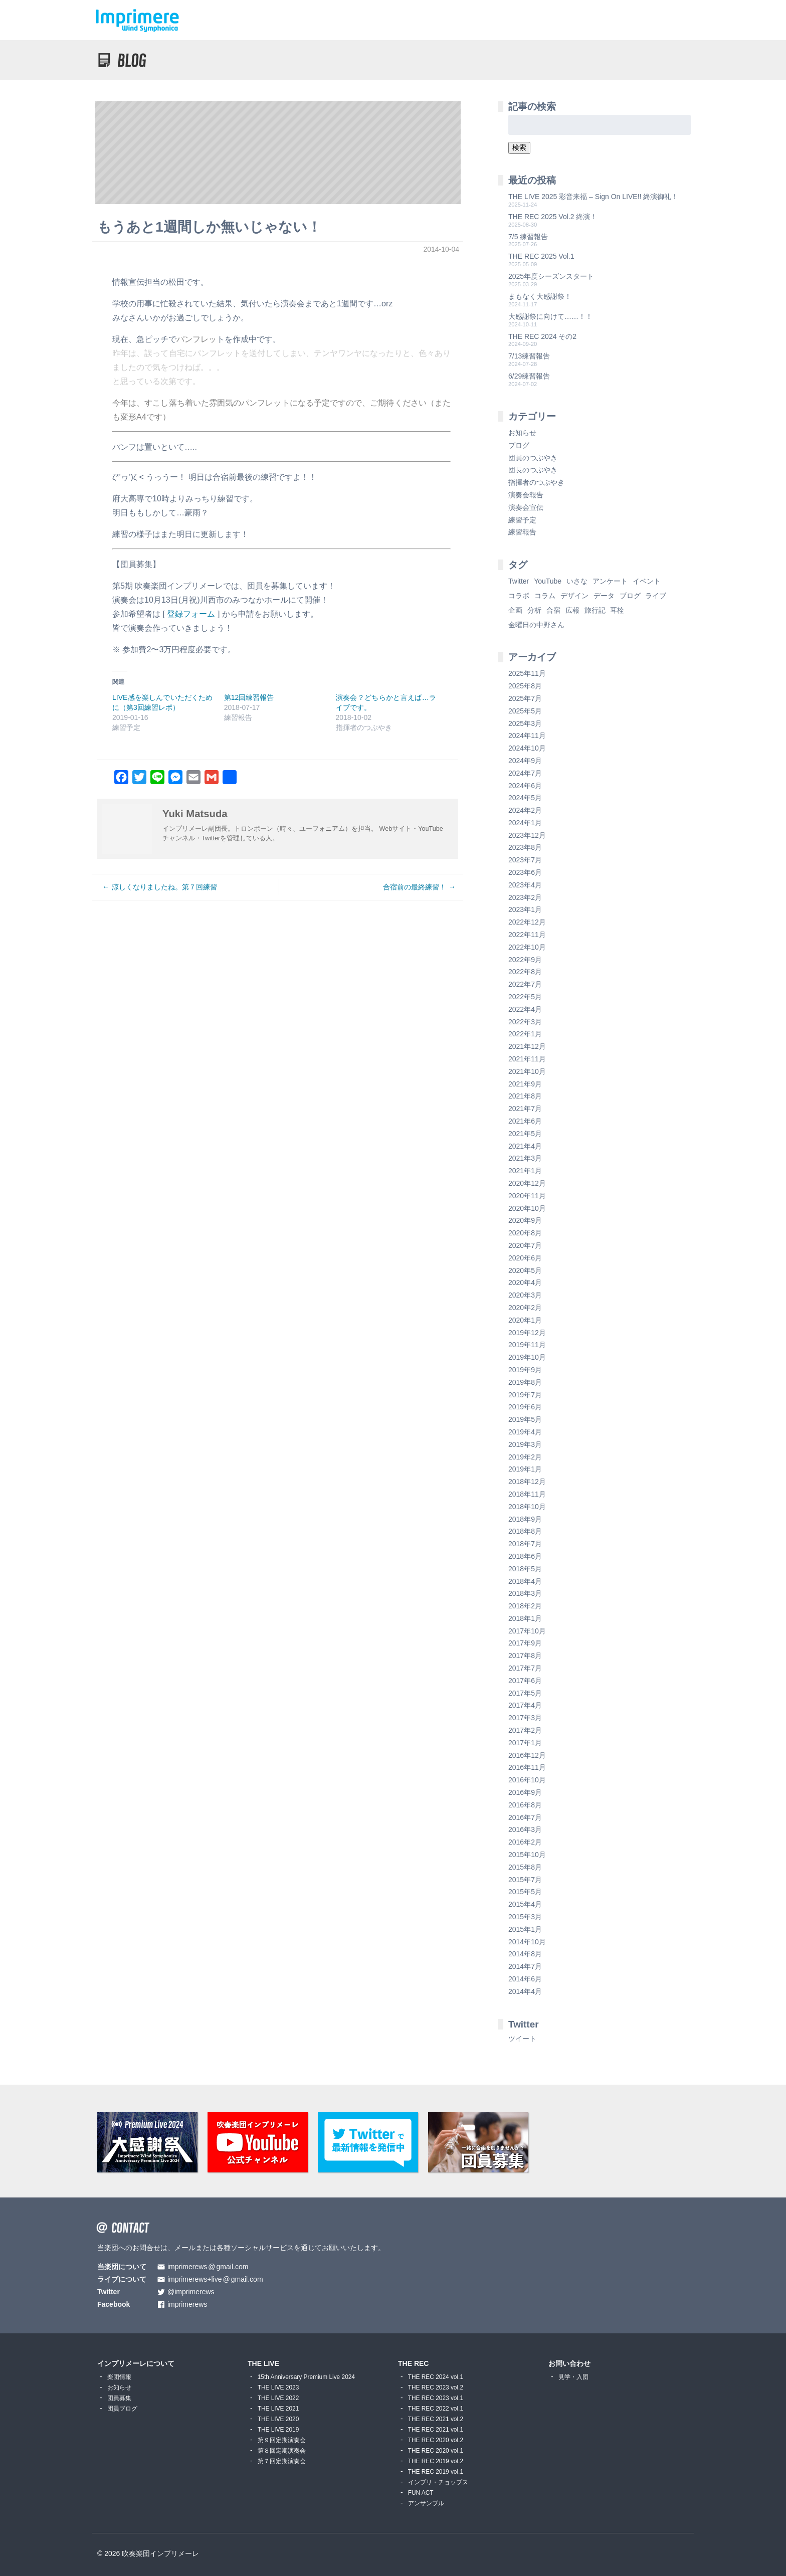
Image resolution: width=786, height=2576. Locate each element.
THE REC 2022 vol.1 (435, 2408)
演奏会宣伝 (525, 507)
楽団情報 (119, 2376)
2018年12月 (527, 1482)
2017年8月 (525, 1655)
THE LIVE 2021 (278, 2408)
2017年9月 (525, 1643)
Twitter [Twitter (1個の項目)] (518, 581)
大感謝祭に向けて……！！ (550, 316)
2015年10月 (527, 1855)
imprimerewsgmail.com (207, 2267)
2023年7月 (525, 860)
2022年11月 (527, 935)
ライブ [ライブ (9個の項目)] (655, 596)
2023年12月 (527, 835)
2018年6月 (525, 1556)
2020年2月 (525, 1308)
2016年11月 (527, 1767)
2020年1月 (525, 1320)
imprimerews (187, 2304)
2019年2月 (525, 1457)
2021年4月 (525, 1146)
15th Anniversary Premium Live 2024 (306, 2376)
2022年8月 (525, 972)
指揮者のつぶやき (536, 482)
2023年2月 (525, 897)
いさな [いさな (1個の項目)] (576, 581)
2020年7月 (525, 1245)
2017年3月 (525, 1718)
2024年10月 (527, 748)
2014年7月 (525, 1966)
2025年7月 (525, 698)
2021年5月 (525, 1134)
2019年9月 (525, 1370)
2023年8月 (525, 847)
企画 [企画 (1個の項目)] (515, 610)
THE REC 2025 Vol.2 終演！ (552, 217)
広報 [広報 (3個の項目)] (572, 610)
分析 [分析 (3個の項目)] (534, 610)
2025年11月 (527, 673)
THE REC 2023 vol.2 (435, 2387)
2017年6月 (525, 1681)
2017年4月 (525, 1705)
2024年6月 (525, 786)
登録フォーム (191, 613)
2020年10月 (527, 1208)
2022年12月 (527, 922)
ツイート (522, 2039)
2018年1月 (525, 1618)
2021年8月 (525, 1096)
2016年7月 (525, 1817)
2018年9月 (525, 1519)
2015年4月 (525, 1904)
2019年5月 (525, 1419)
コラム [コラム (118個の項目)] (544, 596)
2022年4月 (525, 1009)
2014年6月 (525, 1979)
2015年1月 (525, 1929)
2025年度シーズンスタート (551, 276)
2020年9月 (525, 1220)
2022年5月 (525, 997)
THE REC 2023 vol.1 (435, 2398)
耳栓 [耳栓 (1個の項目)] (617, 610)
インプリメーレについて (135, 2363)
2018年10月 (527, 1507)
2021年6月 (525, 1121)
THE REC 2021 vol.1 (435, 2429)
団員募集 (119, 2398)
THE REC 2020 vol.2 (435, 2440)
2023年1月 (525, 909)
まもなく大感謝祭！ (539, 296)
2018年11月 (527, 1494)
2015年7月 (525, 1880)
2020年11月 (527, 1196)
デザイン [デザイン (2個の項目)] (574, 596)
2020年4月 (525, 1282)
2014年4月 (525, 1991)
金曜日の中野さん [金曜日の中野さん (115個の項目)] (536, 625)
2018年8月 (525, 1531)
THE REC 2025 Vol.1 (541, 256)
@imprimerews (191, 2292)
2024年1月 (525, 823)
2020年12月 (527, 1183)
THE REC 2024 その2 (542, 336)
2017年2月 (525, 1730)
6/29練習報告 (529, 376)
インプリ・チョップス (438, 2482)
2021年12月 (527, 1046)
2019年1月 (525, 1469)
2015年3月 (525, 1917)
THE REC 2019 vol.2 (435, 2461)
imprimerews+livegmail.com (215, 2279)
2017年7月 (525, 1668)
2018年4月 (525, 1581)
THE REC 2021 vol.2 (435, 2419)
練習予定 (522, 520)
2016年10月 (527, 1780)
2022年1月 (525, 1034)
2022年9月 (525, 960)
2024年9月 (525, 761)
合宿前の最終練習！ (414, 887)
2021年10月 (527, 1071)
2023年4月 (525, 885)
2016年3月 (525, 1829)
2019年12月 (527, 1333)
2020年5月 (525, 1270)
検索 (519, 147)
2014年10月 (527, 1942)
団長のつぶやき (532, 470)
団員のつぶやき (532, 458)
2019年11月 (527, 1345)
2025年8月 (525, 686)
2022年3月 (525, 1022)
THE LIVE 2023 (278, 2387)
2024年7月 (525, 773)
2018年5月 (525, 1569)
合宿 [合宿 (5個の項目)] (553, 610)
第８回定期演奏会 (282, 2450)
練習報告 (522, 532)
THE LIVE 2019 (278, 2429)
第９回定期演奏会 (282, 2440)
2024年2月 (525, 810)
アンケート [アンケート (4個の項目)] (610, 581)
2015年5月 (525, 1892)
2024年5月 (525, 798)
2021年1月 (525, 1171)
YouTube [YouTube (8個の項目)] (547, 581)
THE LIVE (263, 2363)
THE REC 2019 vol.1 (435, 2471)
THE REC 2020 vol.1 (435, 2450)
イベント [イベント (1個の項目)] (647, 581)
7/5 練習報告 (528, 237)
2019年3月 (525, 1444)
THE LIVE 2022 (278, 2398)
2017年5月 (525, 1693)
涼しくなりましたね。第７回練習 (164, 887)
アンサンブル (426, 2503)
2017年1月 (525, 1743)
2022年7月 (525, 984)
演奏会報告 (525, 495)
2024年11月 (527, 735)
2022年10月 (527, 947)
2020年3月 (525, 1295)
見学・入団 (573, 2376)
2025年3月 (525, 723)
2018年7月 (525, 1544)
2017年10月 (527, 1631)
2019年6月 (525, 1407)
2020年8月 (525, 1233)
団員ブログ (122, 2408)
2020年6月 (525, 1258)
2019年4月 (525, 1432)
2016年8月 (525, 1805)
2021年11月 (527, 1059)
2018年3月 (525, 1593)
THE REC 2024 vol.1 (435, 2376)
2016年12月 (527, 1755)
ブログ (518, 445)
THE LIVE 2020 (278, 2419)
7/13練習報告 (529, 356)
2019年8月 (525, 1382)
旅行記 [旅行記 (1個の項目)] (595, 610)
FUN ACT (421, 2492)
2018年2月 (525, 1606)
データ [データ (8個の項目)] (604, 596)
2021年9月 (525, 1084)
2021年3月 (525, 1158)
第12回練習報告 (249, 697)
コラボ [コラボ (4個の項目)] (518, 596)
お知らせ (522, 433)
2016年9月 (525, 1792)
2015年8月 (525, 1867)
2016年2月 (525, 1842)
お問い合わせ (569, 2363)
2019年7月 (525, 1395)
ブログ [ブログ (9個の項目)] (630, 596)
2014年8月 (525, 1954)
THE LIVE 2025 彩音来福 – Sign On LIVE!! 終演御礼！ (593, 197)
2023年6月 (525, 872)
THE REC (413, 2363)
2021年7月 (525, 1109)
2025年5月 (525, 711)
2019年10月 (527, 1357)
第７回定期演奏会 (282, 2461)
